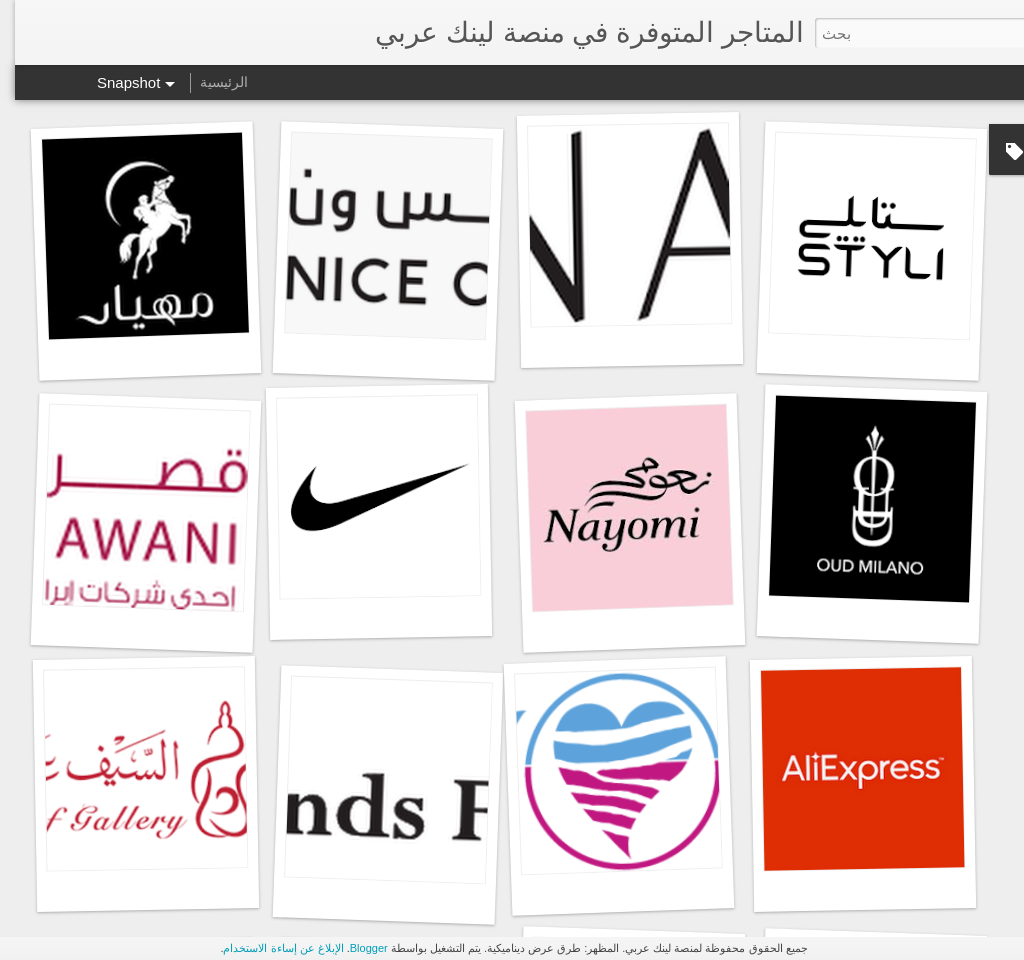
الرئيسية (209, 82)
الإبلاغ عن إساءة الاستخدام (268, 948)
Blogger (354, 948)
